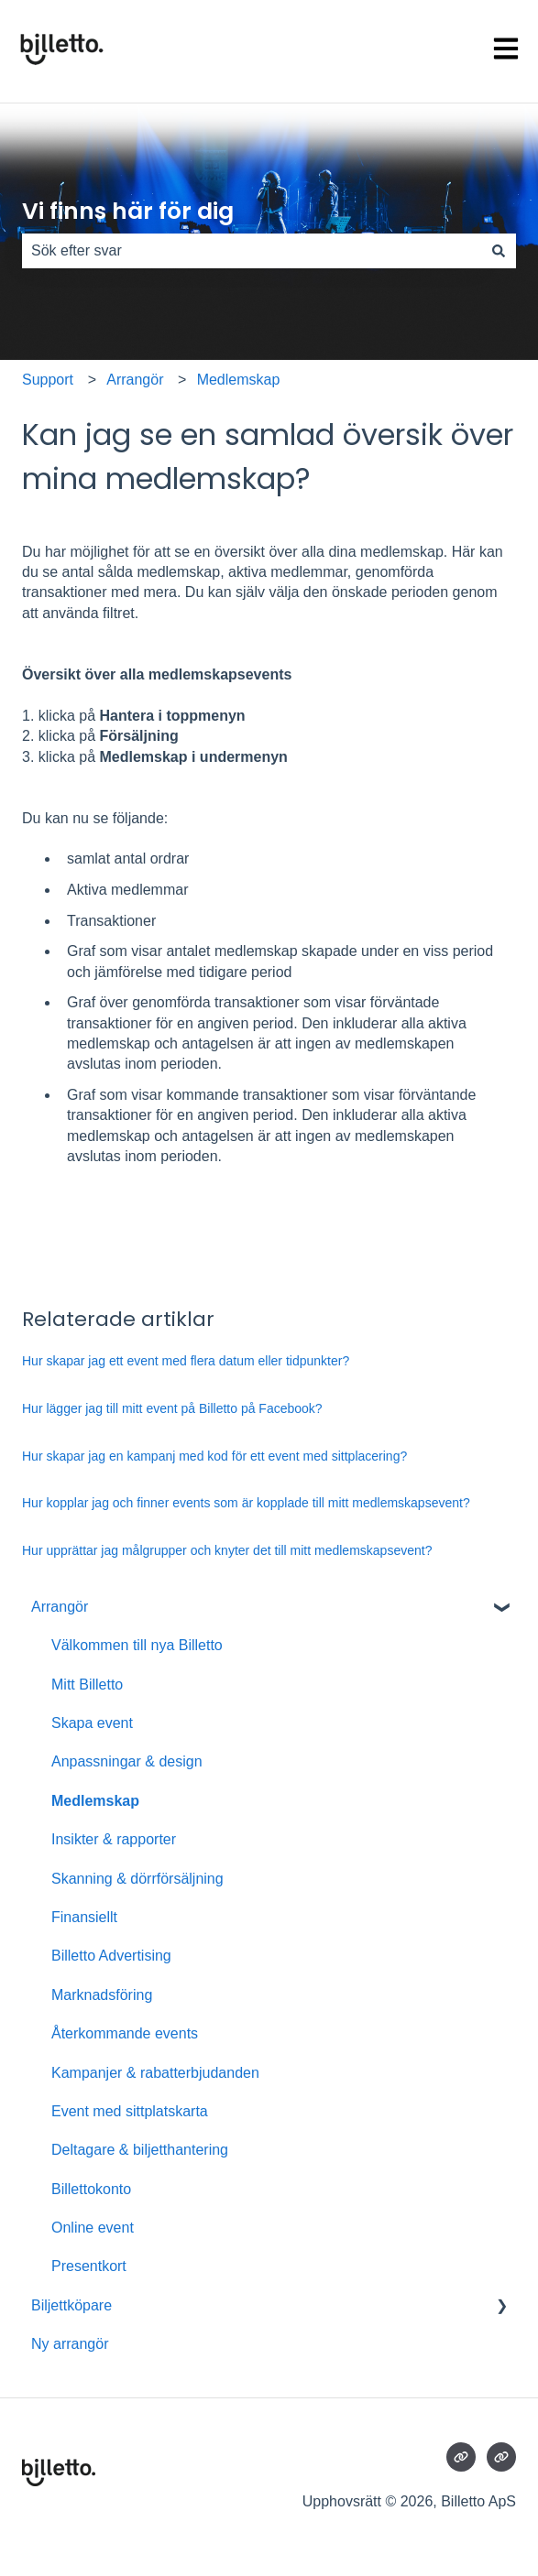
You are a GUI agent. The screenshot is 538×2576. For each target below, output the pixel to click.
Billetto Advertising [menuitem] (111, 1955)
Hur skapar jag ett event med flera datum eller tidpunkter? (185, 1360)
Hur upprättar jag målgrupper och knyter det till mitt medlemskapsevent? (227, 1550)
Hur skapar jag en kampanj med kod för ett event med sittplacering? (214, 1456)
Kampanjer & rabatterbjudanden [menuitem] (155, 2073)
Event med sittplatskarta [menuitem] (129, 2111)
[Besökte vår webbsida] (461, 2457)
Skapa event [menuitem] (92, 1723)
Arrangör (134, 379)
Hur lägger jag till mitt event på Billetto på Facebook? (172, 1408)
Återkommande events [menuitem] (124, 2033)
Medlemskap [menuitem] (95, 1801)
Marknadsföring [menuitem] (101, 1995)
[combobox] (251, 251)
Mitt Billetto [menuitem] (87, 1684)
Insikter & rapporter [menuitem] (113, 1839)
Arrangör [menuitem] (59, 1606)
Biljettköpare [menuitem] (71, 2305)
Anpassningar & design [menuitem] (127, 1761)
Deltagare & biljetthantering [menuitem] (139, 2150)
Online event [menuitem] (92, 2227)
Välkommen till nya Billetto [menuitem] (137, 1645)
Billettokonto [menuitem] (91, 2189)
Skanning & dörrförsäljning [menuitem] (137, 1878)
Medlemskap (238, 379)
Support (47, 379)
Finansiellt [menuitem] (84, 1917)
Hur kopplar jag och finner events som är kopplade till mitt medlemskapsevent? (246, 1502)
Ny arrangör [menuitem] (69, 2344)
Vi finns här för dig (128, 211)
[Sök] (498, 251)
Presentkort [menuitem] (88, 2266)
